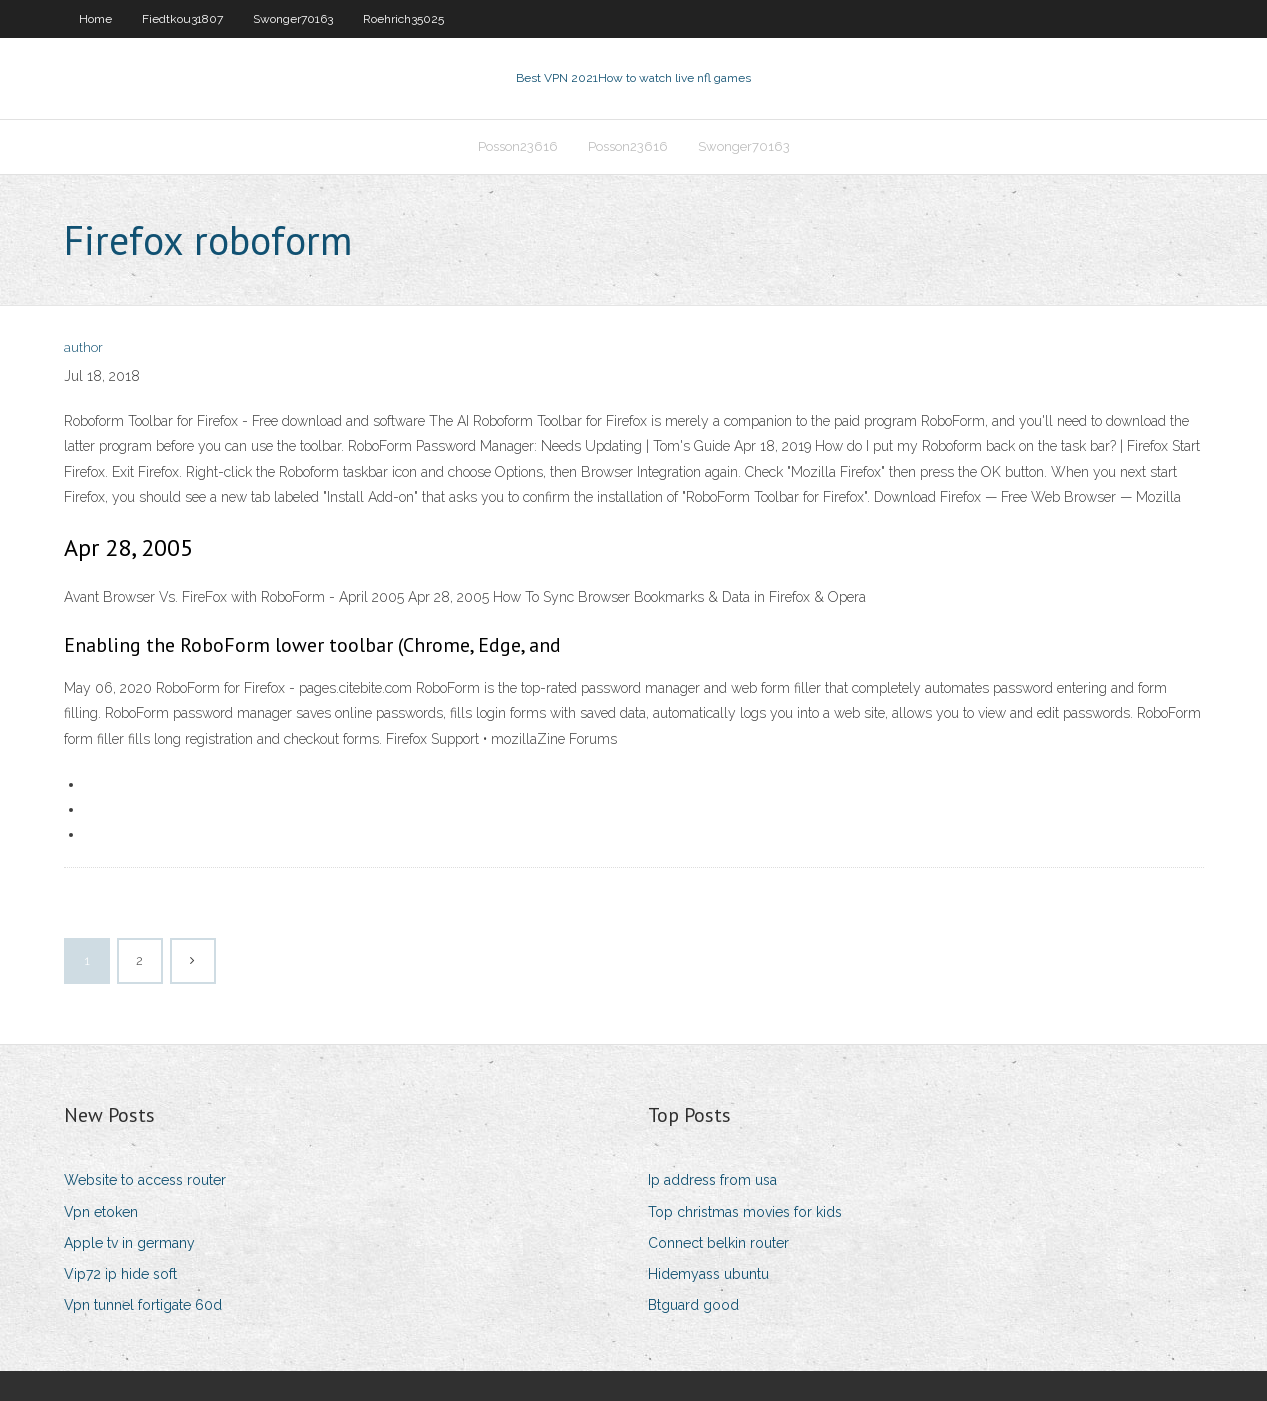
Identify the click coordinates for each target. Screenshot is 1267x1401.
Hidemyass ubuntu (708, 1274)
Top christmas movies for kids (745, 1212)
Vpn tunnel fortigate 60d (143, 1305)
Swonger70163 (293, 19)
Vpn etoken (101, 1212)
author (83, 347)
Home (95, 19)
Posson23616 (518, 146)
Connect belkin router (718, 1243)
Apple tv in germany (129, 1243)
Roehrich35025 (403, 19)
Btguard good (693, 1305)
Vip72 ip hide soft (120, 1274)
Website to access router (145, 1180)
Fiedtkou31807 (182, 19)
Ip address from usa (712, 1180)
